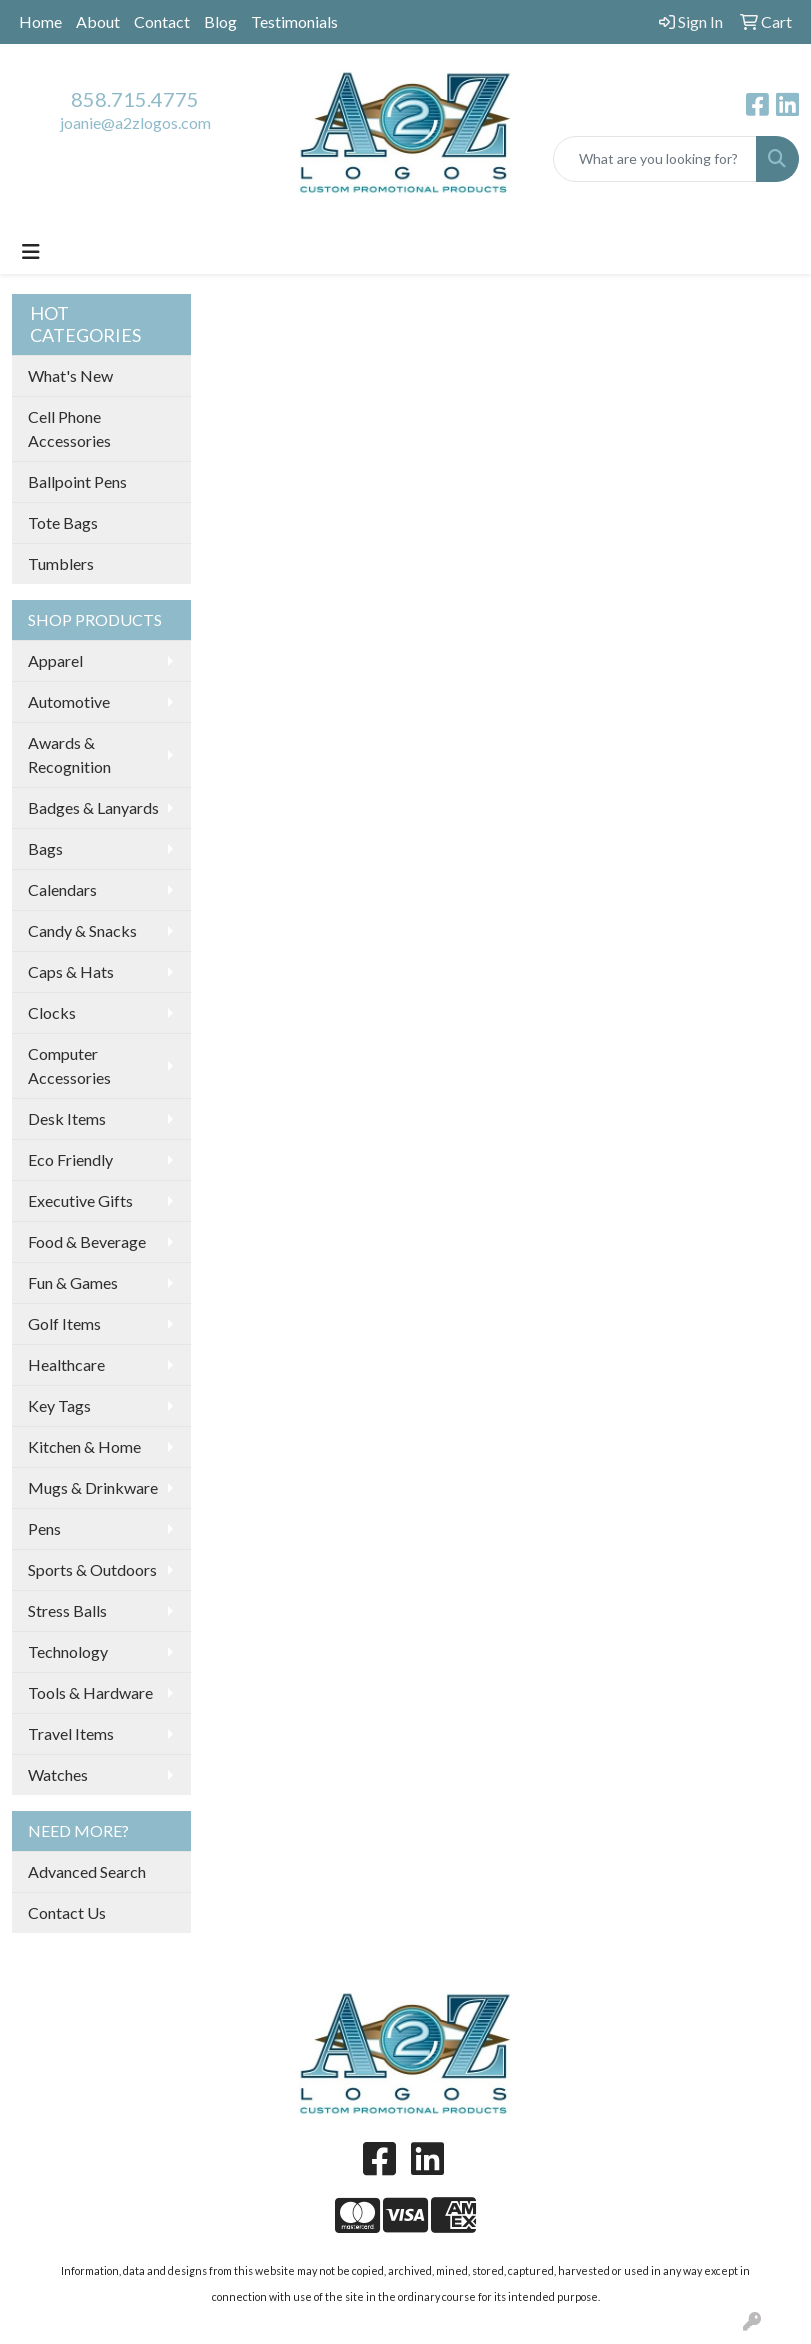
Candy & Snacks (82, 930)
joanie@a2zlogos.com (135, 122)
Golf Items (64, 1323)
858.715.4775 (135, 99)
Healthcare (66, 1364)
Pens (44, 1528)
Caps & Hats (71, 971)
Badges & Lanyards (93, 807)
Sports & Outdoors (92, 1569)
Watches (58, 1774)
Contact (162, 21)
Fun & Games (73, 1282)
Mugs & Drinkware (93, 1487)
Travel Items (71, 1733)
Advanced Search (87, 1871)
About (98, 21)
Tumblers (61, 563)
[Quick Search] (655, 159)
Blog (220, 21)
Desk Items (67, 1118)
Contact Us (67, 1912)
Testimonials (294, 21)
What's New (70, 375)
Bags (45, 848)
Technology (68, 1651)
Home (40, 21)
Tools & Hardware (90, 1692)
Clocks (52, 1012)
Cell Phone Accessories (69, 428)
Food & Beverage (87, 1241)
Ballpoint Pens (77, 481)
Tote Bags (63, 522)
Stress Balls (67, 1610)
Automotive (69, 701)
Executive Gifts (80, 1200)
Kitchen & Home (84, 1446)
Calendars (62, 889)
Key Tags (59, 1405)
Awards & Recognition (69, 754)
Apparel (55, 660)
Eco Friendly (70, 1159)
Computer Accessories (69, 1065)
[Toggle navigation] (31, 251)
